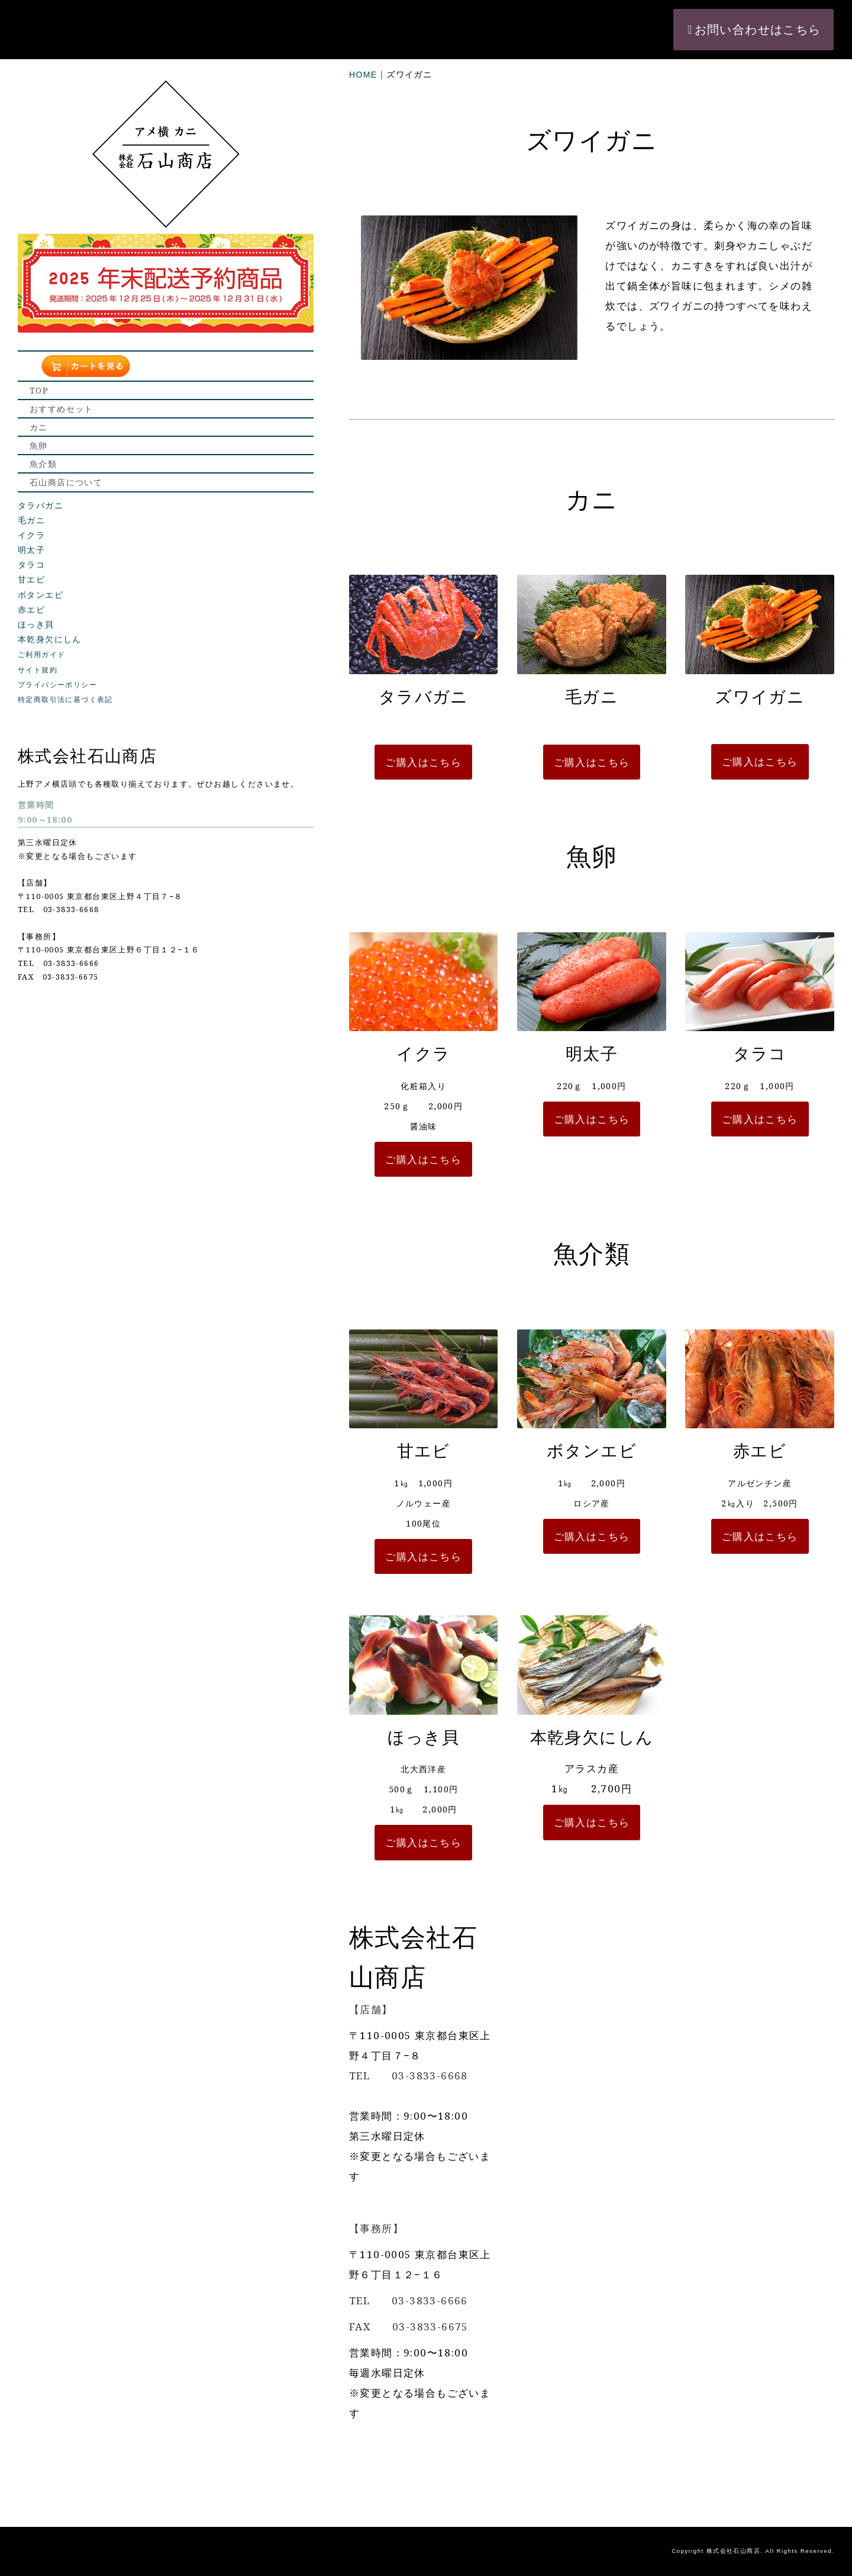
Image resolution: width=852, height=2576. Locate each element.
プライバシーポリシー (57, 642)
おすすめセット (61, 323)
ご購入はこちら (293, 767)
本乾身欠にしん (50, 596)
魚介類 (43, 407)
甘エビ (31, 537)
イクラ (31, 492)
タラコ (31, 522)
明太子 (31, 507)
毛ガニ (31, 477)
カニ (39, 351)
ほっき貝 (36, 582)
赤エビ (31, 567)
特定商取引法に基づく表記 (65, 657)
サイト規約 (37, 627)
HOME (209, 15)
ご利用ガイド (41, 612)
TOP (39, 295)
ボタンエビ (40, 552)
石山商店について (66, 434)
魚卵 (39, 379)
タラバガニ (40, 462)
